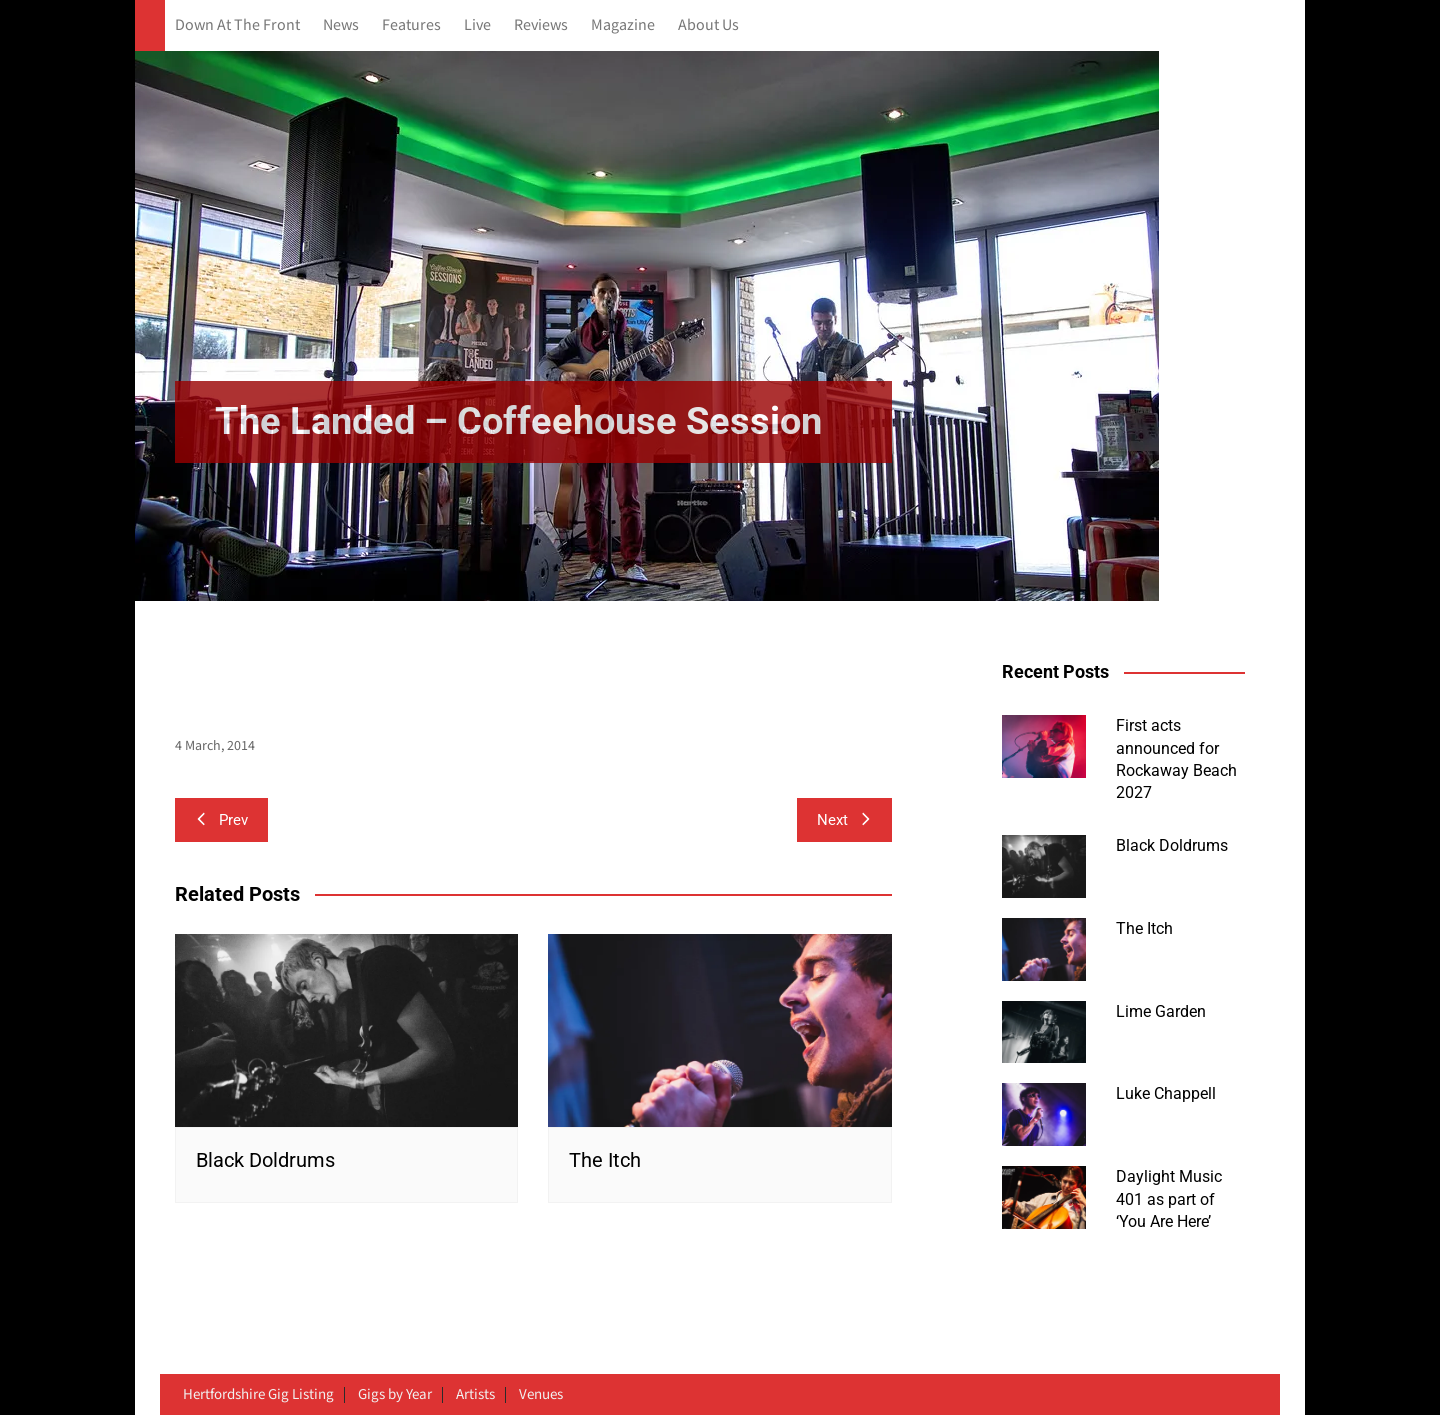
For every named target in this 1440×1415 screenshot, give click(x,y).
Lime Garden (1161, 1011)
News (341, 25)
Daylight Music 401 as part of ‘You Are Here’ (1169, 1199)
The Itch (605, 1160)
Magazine (623, 25)
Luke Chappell (1166, 1093)
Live (477, 25)
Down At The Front (237, 25)
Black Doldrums (265, 1160)
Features (411, 25)
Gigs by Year (395, 1395)
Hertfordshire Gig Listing (258, 1395)
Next (844, 820)
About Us (708, 25)
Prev (221, 820)
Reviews (541, 25)
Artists (475, 1395)
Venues (541, 1395)
